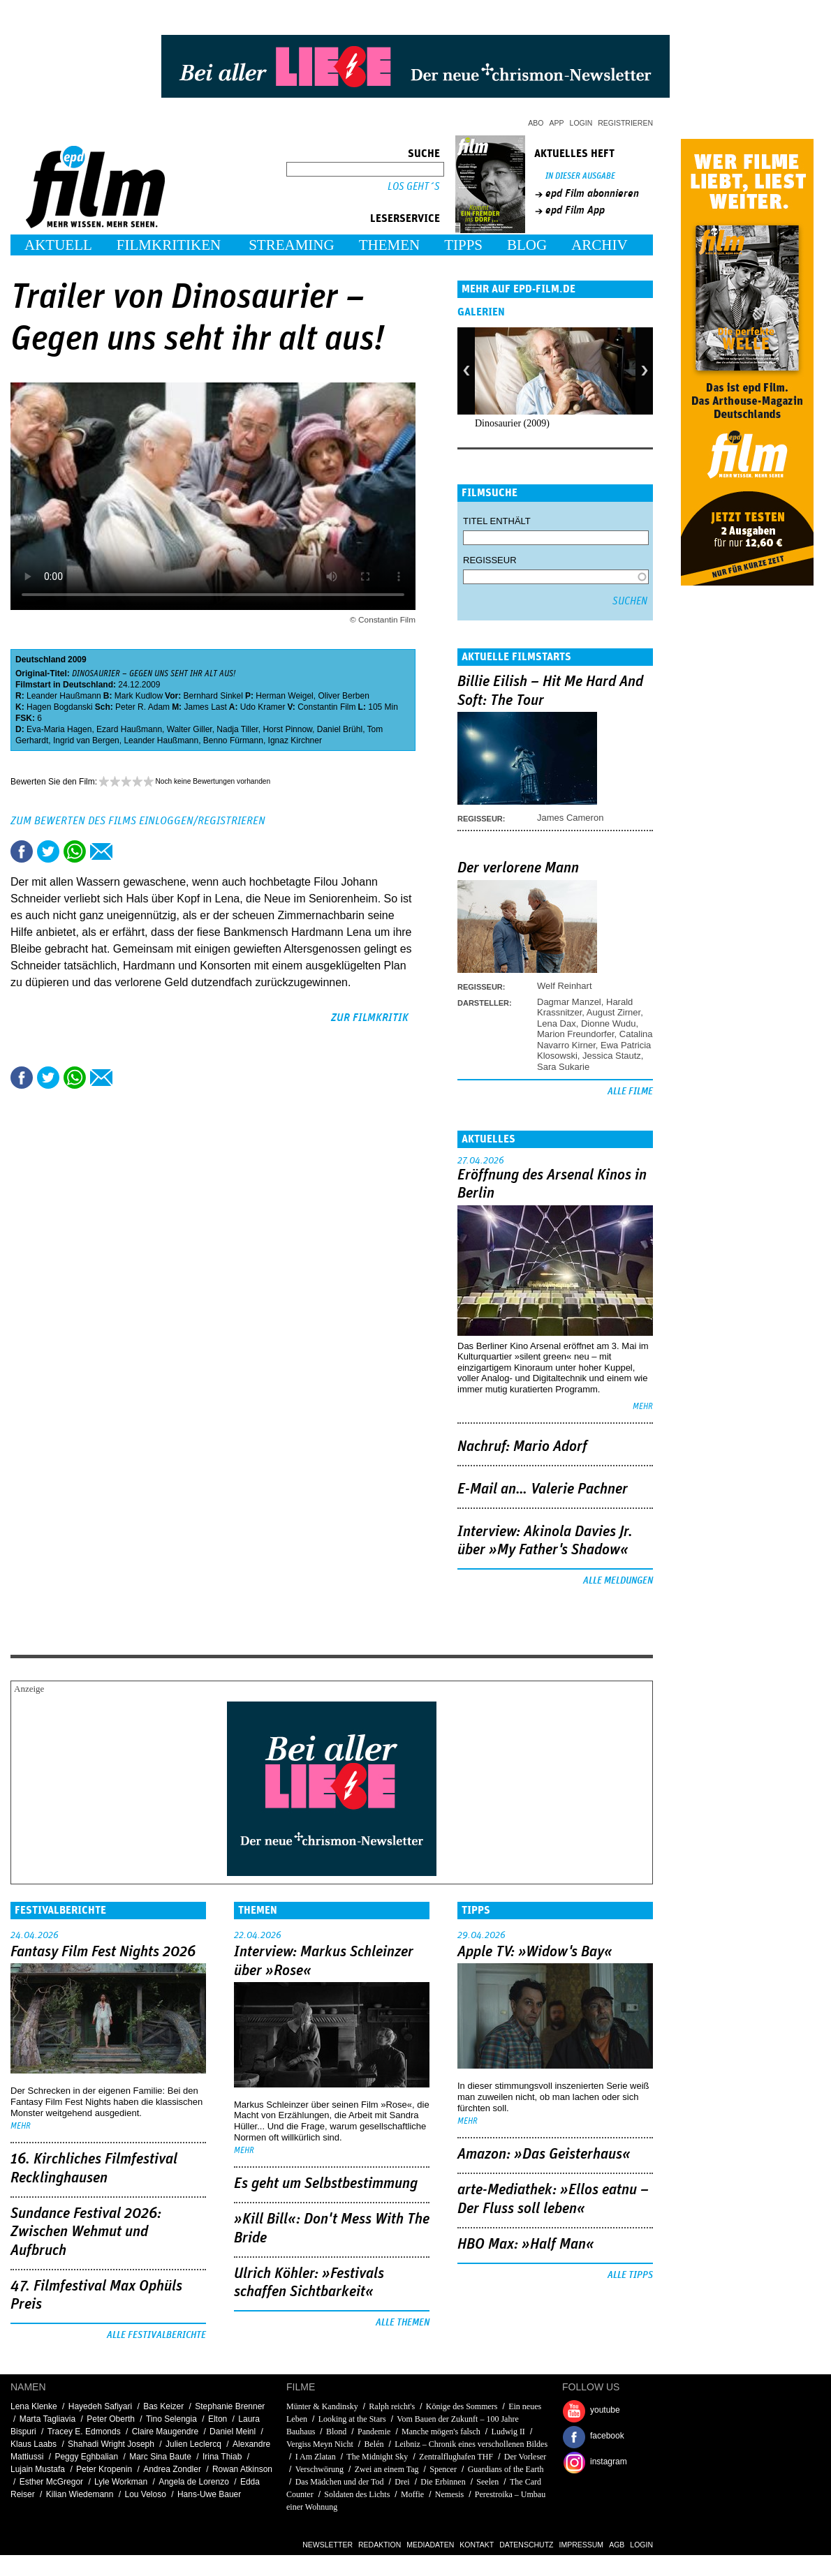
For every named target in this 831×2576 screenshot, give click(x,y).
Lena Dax (556, 1023)
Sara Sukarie (563, 1067)
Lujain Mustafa (37, 2469)
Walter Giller (189, 729)
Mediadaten (430, 2544)
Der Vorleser (525, 2457)
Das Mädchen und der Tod (339, 2482)
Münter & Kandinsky (322, 2406)
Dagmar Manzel (569, 1002)
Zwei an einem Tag (387, 2469)
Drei (402, 2482)
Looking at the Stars (352, 2419)
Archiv (599, 245)
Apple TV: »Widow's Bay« (534, 1952)
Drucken (128, 851)
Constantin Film (326, 707)
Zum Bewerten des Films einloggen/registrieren (137, 820)
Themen (389, 245)
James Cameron (570, 817)
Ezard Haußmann (129, 729)
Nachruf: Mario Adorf (522, 1446)
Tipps (463, 245)
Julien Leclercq (193, 2444)
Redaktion (379, 2544)
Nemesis (449, 2494)
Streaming (291, 245)
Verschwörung (319, 2469)
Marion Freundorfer (576, 1034)
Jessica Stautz (611, 1055)
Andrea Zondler (172, 2469)
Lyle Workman (120, 2482)
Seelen (487, 2482)
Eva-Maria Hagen (59, 729)
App (557, 123)
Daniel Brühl (339, 729)
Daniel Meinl (232, 2431)
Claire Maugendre (165, 2431)
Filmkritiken (169, 245)
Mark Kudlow (139, 696)
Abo (535, 123)
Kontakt (476, 2544)
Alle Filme (630, 1091)
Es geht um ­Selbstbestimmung (326, 2183)
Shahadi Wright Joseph (111, 2444)
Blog (527, 245)
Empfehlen (101, 851)
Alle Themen (402, 2323)
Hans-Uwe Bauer (209, 2494)
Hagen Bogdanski (60, 707)
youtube (605, 2410)
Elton (217, 2419)
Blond (336, 2431)
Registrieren (625, 123)
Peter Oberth (111, 2419)
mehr (643, 1406)
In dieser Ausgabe (580, 176)
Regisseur (490, 560)
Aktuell (58, 245)
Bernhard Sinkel (213, 696)
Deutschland (40, 659)
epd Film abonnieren (592, 193)
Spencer (443, 2469)
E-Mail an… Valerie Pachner (542, 1489)
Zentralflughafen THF (456, 2457)
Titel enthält (497, 521)
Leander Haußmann (64, 696)
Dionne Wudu (608, 1023)
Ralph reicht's (393, 2406)
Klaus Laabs (33, 2444)
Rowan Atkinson (242, 2469)
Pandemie (374, 2431)
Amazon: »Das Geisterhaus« (544, 2154)
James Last (205, 707)
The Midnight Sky (377, 2457)
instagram (608, 2461)
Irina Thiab (222, 2457)
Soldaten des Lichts (357, 2494)
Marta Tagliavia (47, 2419)
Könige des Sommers (462, 2406)
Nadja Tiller (237, 729)
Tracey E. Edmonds (84, 2431)
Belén (373, 2444)
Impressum (581, 2544)
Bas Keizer (163, 2406)
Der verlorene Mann (518, 868)
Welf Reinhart (564, 986)
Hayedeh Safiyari (100, 2406)
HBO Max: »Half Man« (525, 2244)
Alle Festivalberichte (156, 2335)
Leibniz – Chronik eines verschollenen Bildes (471, 2444)
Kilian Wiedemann (80, 2494)
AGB (616, 2544)
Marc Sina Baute (160, 2457)
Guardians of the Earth (506, 2469)
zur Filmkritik (370, 1017)
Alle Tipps (630, 2275)
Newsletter (327, 2544)
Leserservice (405, 218)
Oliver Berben (343, 696)
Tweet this (48, 851)
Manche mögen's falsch (441, 2431)
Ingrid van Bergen (86, 740)
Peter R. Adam (142, 707)
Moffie (412, 2494)
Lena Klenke (33, 2406)
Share (75, 851)
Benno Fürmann (233, 740)
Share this (21, 851)
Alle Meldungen (618, 1581)
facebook (607, 2436)
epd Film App (575, 210)
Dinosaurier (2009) (512, 423)
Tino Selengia (171, 2419)
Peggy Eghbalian (86, 2457)
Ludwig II (508, 2431)
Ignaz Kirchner (295, 740)
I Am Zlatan (315, 2457)
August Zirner (613, 1012)
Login (581, 123)
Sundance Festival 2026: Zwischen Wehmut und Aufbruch (85, 2232)
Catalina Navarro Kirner (595, 1039)
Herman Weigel (284, 696)
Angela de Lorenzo (194, 2482)
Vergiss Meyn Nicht (319, 2444)
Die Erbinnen (442, 2482)
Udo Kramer (263, 707)
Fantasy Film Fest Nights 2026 (103, 1952)
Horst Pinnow (287, 729)
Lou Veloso (145, 2494)
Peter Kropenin (104, 2469)
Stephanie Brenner (230, 2406)
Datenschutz (526, 2544)
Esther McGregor (51, 2482)
